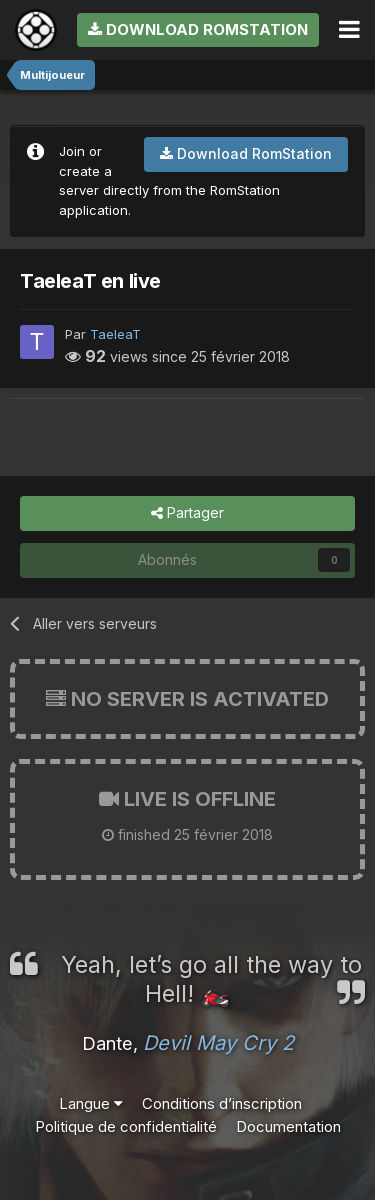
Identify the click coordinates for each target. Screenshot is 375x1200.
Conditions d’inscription (222, 1103)
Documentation (288, 1126)
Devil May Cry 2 (218, 1043)
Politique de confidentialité (126, 1126)
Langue (91, 1103)
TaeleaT (115, 334)
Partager (187, 513)
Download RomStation (198, 29)
